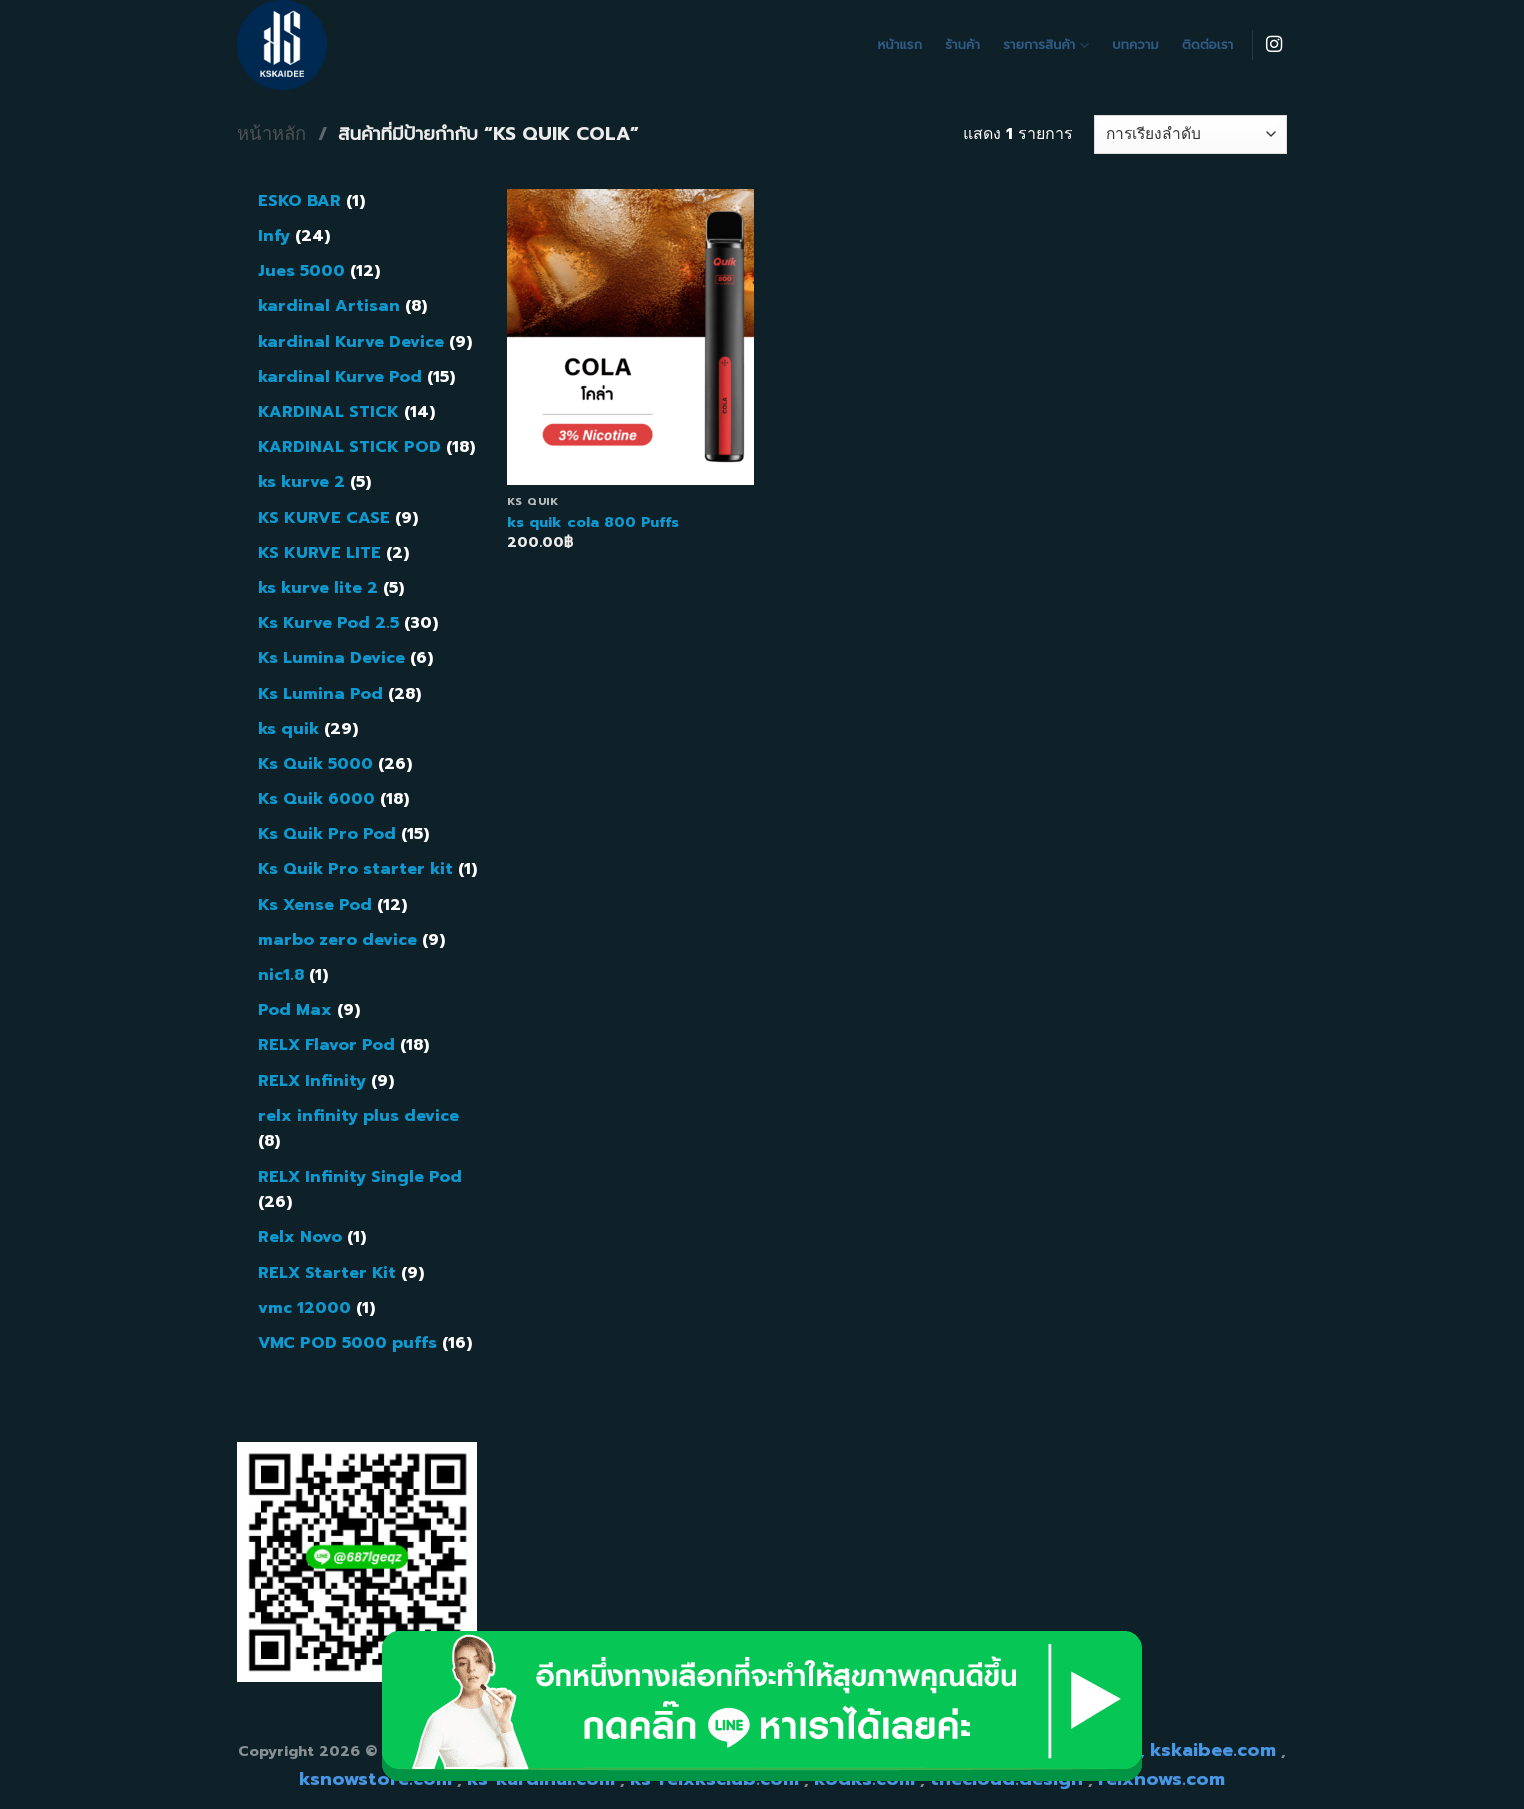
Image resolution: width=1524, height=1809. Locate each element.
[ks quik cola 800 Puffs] (630, 337)
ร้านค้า (962, 44)
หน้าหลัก (271, 134)
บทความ (1135, 44)
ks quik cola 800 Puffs (593, 522)
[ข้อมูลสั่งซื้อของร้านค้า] (1190, 134)
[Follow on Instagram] (1274, 45)
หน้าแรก (900, 44)
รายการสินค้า (1046, 45)
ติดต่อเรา (1207, 44)
